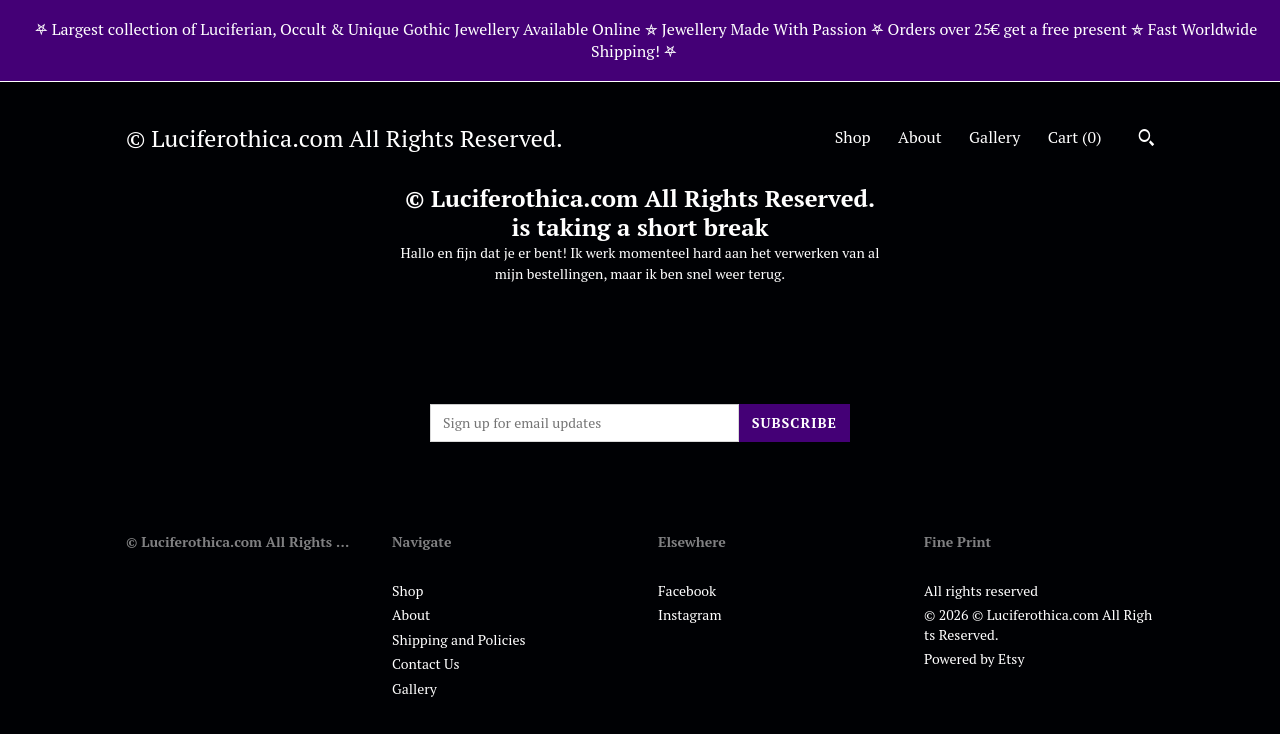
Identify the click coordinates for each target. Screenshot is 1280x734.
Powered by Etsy (974, 658)
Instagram (689, 614)
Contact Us (426, 663)
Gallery (994, 137)
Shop (853, 137)
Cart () (1075, 137)
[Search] (1146, 140)
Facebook (687, 590)
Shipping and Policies (459, 639)
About (920, 137)
